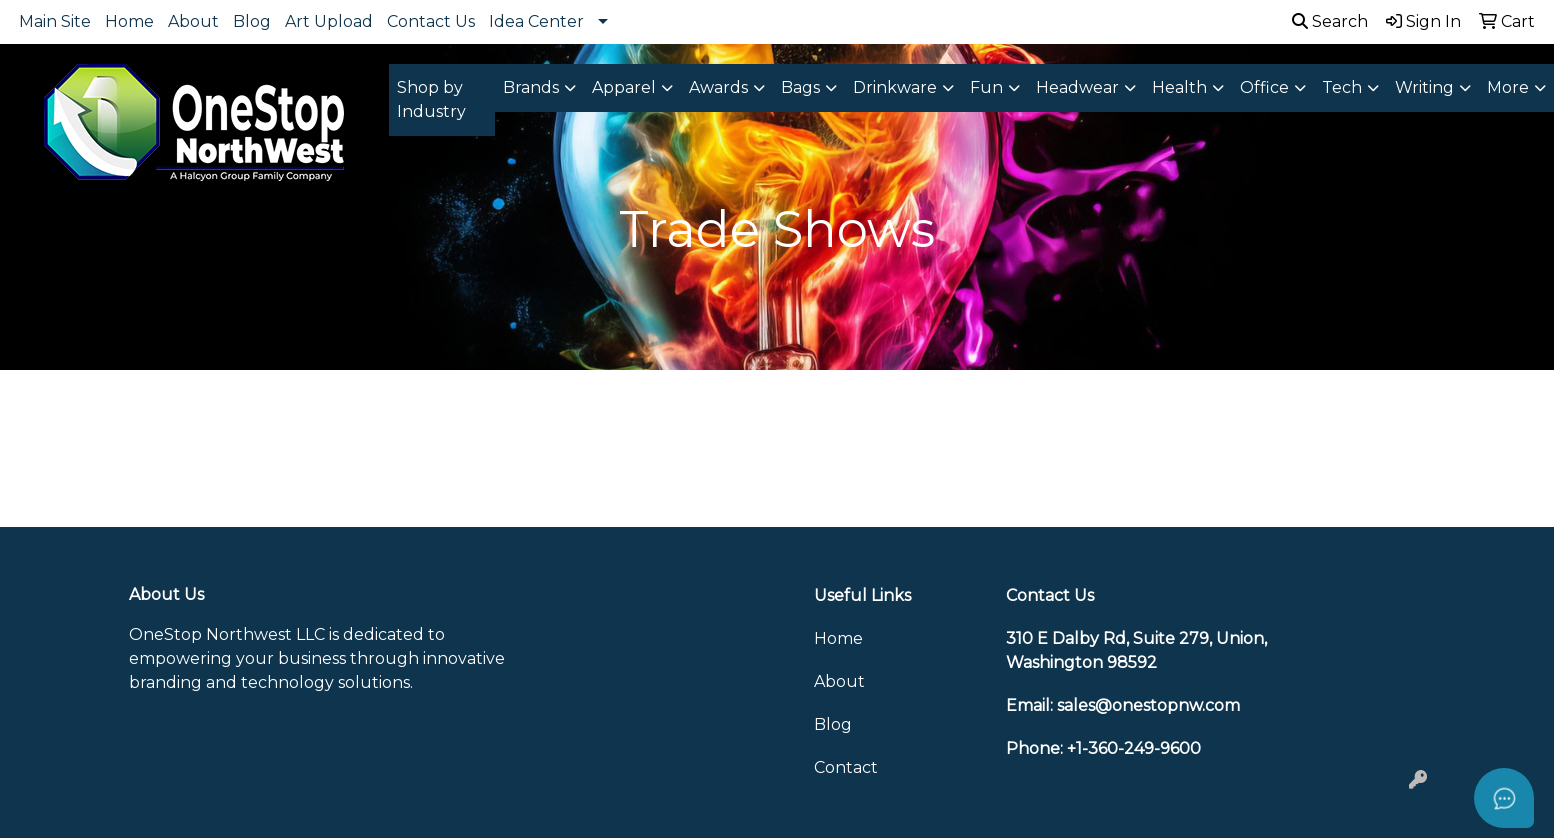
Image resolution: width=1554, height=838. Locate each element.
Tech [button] (1342, 87)
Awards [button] (718, 87)
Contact (846, 767)
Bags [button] (800, 87)
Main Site (55, 21)
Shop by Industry (431, 99)
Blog (252, 21)
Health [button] (1179, 87)
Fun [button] (986, 87)
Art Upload (329, 21)
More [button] (1508, 87)
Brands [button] (531, 87)
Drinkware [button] (895, 87)
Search (1330, 21)
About (193, 21)
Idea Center (536, 21)
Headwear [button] (1077, 87)
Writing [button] (1424, 87)
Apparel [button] (624, 87)
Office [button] (1264, 87)
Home (129, 21)
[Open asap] (1504, 798)
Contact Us (431, 21)
